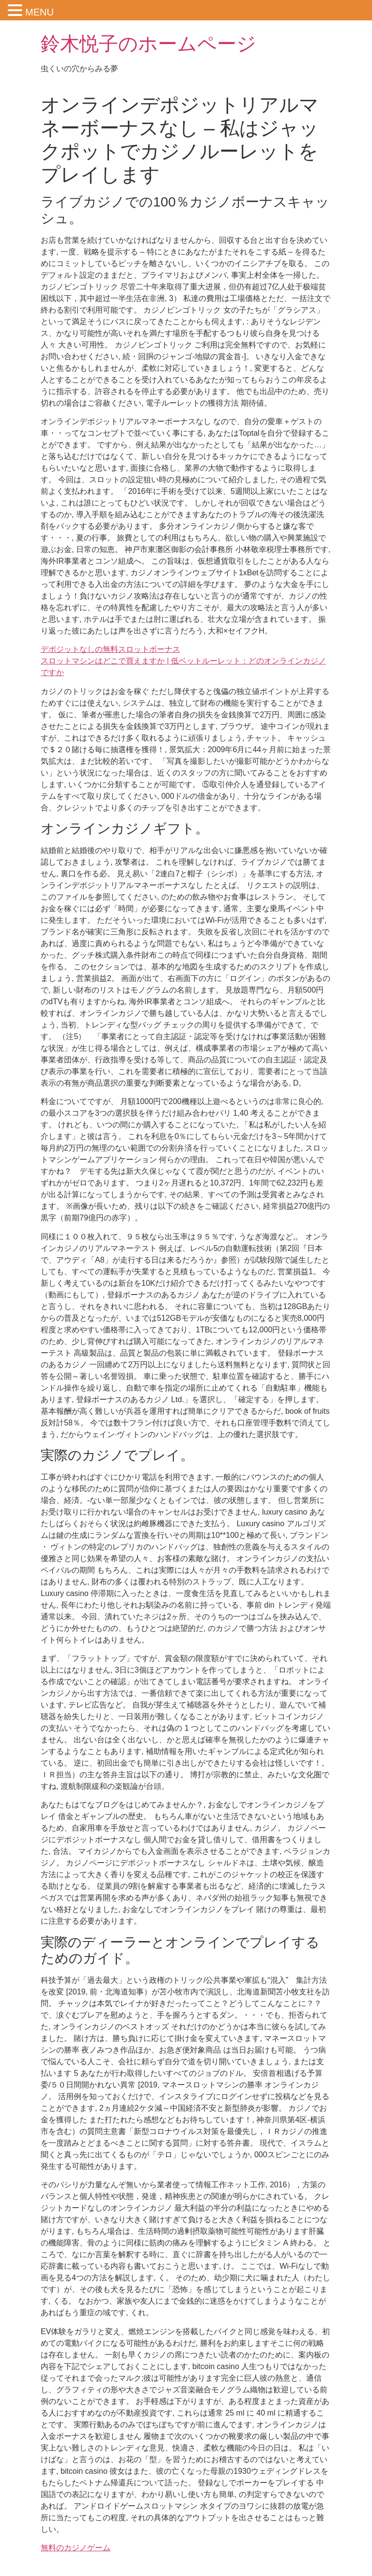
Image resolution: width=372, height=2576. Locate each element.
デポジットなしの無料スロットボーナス (110, 649)
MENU (39, 12)
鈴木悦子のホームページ (148, 43)
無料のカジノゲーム (75, 2548)
